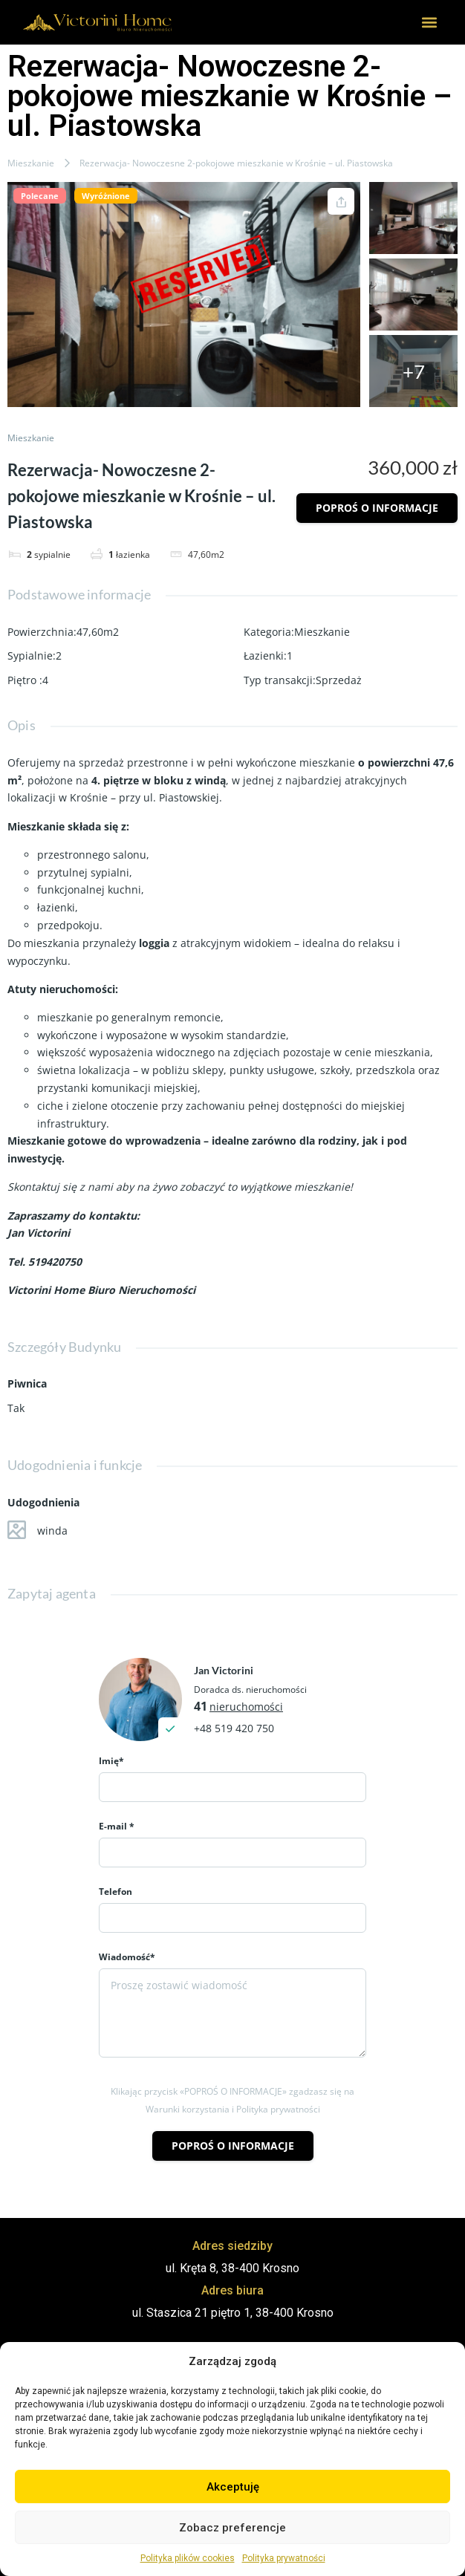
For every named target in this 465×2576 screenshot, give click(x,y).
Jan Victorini (223, 1670)
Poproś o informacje (377, 508)
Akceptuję (233, 2487)
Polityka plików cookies (187, 2558)
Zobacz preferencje (232, 2527)
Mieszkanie (30, 163)
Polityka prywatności (283, 2558)
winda (37, 1529)
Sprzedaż (339, 680)
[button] (429, 22)
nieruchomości (246, 1707)
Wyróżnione (106, 196)
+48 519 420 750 (234, 1728)
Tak (16, 1408)
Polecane (40, 196)
